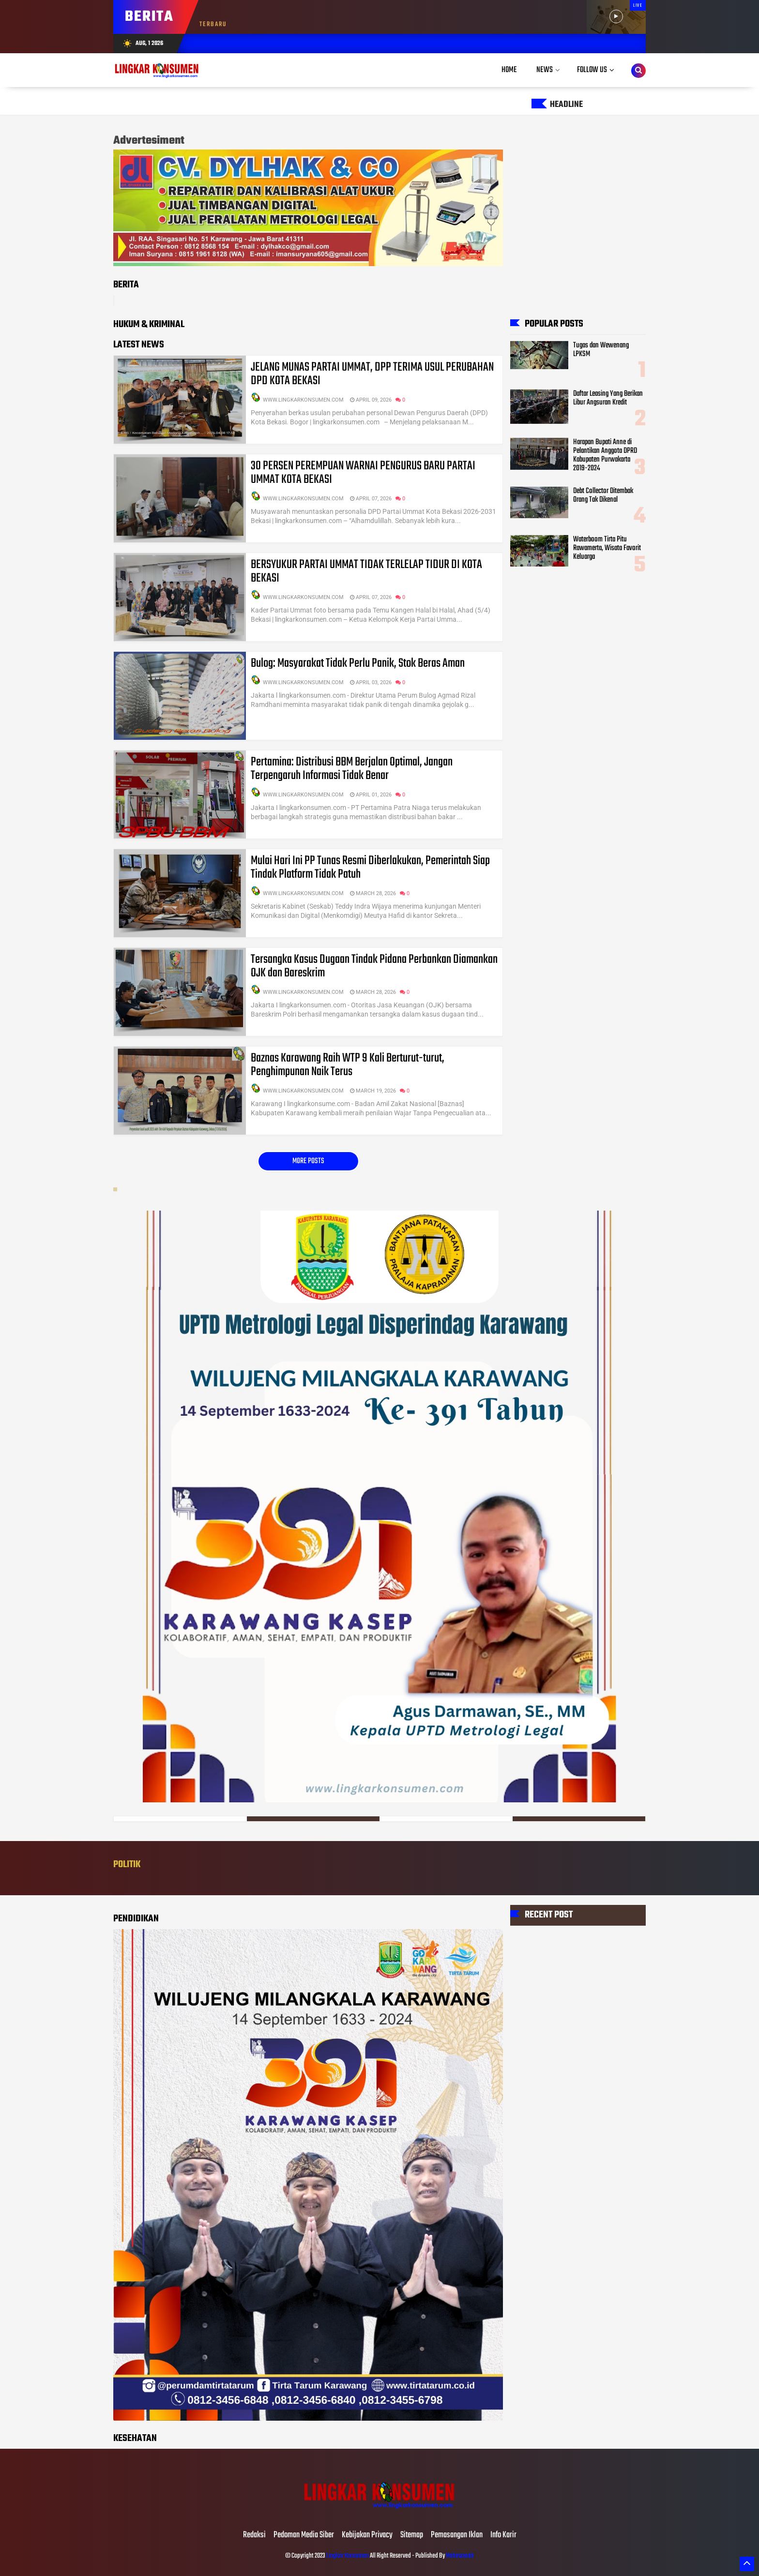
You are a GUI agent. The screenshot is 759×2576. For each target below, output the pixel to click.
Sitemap (411, 2535)
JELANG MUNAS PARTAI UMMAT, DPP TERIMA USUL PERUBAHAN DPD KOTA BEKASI (372, 374)
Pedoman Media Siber (303, 2535)
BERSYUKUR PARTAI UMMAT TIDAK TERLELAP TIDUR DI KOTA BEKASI (366, 571)
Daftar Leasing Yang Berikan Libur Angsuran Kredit (608, 398)
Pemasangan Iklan (457, 2535)
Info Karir (503, 2535)
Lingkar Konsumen (347, 2555)
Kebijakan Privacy (367, 2535)
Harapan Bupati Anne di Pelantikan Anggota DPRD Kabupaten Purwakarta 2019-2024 (605, 455)
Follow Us (592, 69)
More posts (308, 1161)
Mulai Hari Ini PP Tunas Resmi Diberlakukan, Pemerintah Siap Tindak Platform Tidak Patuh (370, 867)
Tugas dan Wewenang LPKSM (601, 349)
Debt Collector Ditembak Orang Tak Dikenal (603, 495)
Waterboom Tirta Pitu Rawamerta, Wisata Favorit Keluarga (607, 548)
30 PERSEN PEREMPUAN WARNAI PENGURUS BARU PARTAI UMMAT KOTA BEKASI (363, 472)
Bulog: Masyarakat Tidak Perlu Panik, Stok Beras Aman (358, 663)
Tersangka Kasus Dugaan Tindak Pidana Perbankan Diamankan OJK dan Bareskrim (374, 966)
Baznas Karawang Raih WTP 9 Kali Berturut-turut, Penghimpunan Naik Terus (347, 1064)
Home (509, 69)
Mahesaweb (459, 2555)
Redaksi (254, 2535)
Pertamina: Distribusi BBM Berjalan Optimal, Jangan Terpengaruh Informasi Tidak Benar (352, 768)
